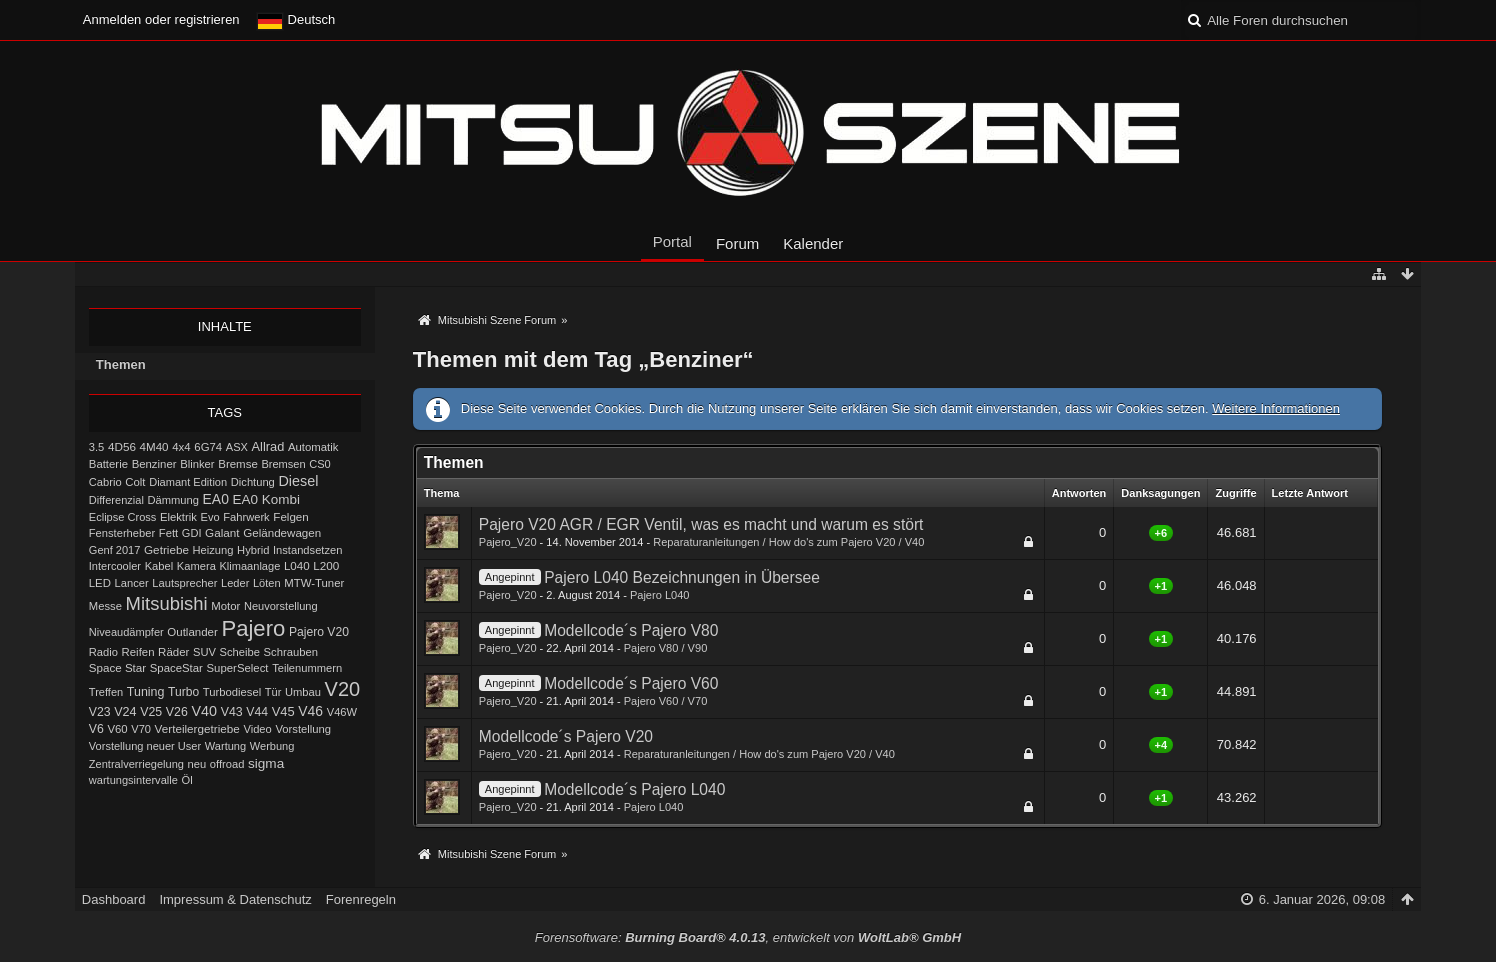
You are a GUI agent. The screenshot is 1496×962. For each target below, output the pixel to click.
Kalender (813, 243)
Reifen (138, 652)
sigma (266, 763)
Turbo (183, 692)
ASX (237, 447)
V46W (342, 712)
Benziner (154, 464)
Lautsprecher (184, 583)
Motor (225, 606)
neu (197, 764)
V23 (100, 712)
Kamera (196, 566)
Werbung (272, 746)
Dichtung (253, 482)
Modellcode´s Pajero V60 (631, 683)
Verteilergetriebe (197, 728)
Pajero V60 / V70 (666, 701)
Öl (186, 780)
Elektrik (178, 517)
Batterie (108, 464)
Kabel (159, 566)
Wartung (225, 746)
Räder (173, 652)
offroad (227, 764)
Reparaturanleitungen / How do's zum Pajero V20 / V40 (788, 542)
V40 (204, 711)
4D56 (122, 446)
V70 (141, 729)
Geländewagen (282, 532)
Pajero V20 (319, 632)
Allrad (268, 446)
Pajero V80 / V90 (666, 648)
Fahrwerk (246, 517)
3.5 (97, 447)
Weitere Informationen (1276, 408)
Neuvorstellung (281, 606)
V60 (117, 729)
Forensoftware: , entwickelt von (748, 937)
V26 (177, 712)
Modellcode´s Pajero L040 (634, 789)
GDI (192, 533)
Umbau (303, 692)
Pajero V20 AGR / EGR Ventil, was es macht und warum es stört (701, 524)
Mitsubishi (167, 603)
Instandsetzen (307, 550)
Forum (737, 243)
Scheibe (240, 652)
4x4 (181, 447)
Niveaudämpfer (126, 632)
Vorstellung (303, 729)
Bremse (238, 464)
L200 (326, 565)
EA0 (216, 499)
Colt (135, 482)
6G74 (208, 447)
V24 (125, 712)
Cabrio (105, 482)
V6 (96, 729)
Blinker (197, 464)
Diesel (298, 481)
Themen (121, 364)
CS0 (320, 464)
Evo (210, 517)
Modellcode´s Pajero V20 (566, 736)
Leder (235, 583)
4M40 (154, 446)
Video (257, 729)
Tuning (146, 692)
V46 (310, 711)
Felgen (290, 516)
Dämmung (172, 500)
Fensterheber (122, 533)
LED (100, 583)
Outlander (192, 632)
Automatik (313, 447)
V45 (283, 711)
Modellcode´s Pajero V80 (631, 630)
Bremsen (283, 464)
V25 (151, 712)
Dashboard (114, 899)
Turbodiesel (232, 692)
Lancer (132, 583)
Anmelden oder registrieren (161, 19)
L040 (297, 565)
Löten (267, 583)
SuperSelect (238, 668)
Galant (222, 532)
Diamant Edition (188, 482)
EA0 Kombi (266, 499)
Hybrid (253, 550)
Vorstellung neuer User (145, 746)
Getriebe (166, 549)
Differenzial (116, 500)
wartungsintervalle (133, 780)
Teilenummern (307, 668)
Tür (273, 692)
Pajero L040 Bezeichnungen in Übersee (682, 577)
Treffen (106, 692)
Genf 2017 (115, 550)
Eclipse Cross (123, 517)
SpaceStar (176, 668)
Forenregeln (361, 899)
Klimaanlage (250, 566)
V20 (343, 689)
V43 (232, 712)
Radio (103, 652)
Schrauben (291, 652)
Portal (672, 241)
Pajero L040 (660, 595)
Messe (105, 606)
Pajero (253, 628)
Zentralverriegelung (136, 764)
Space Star (117, 667)
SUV (204, 652)
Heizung (213, 550)
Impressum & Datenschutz (235, 899)
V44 (257, 712)
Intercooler (115, 566)
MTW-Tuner (314, 583)
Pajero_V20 (508, 542)
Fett (168, 533)
